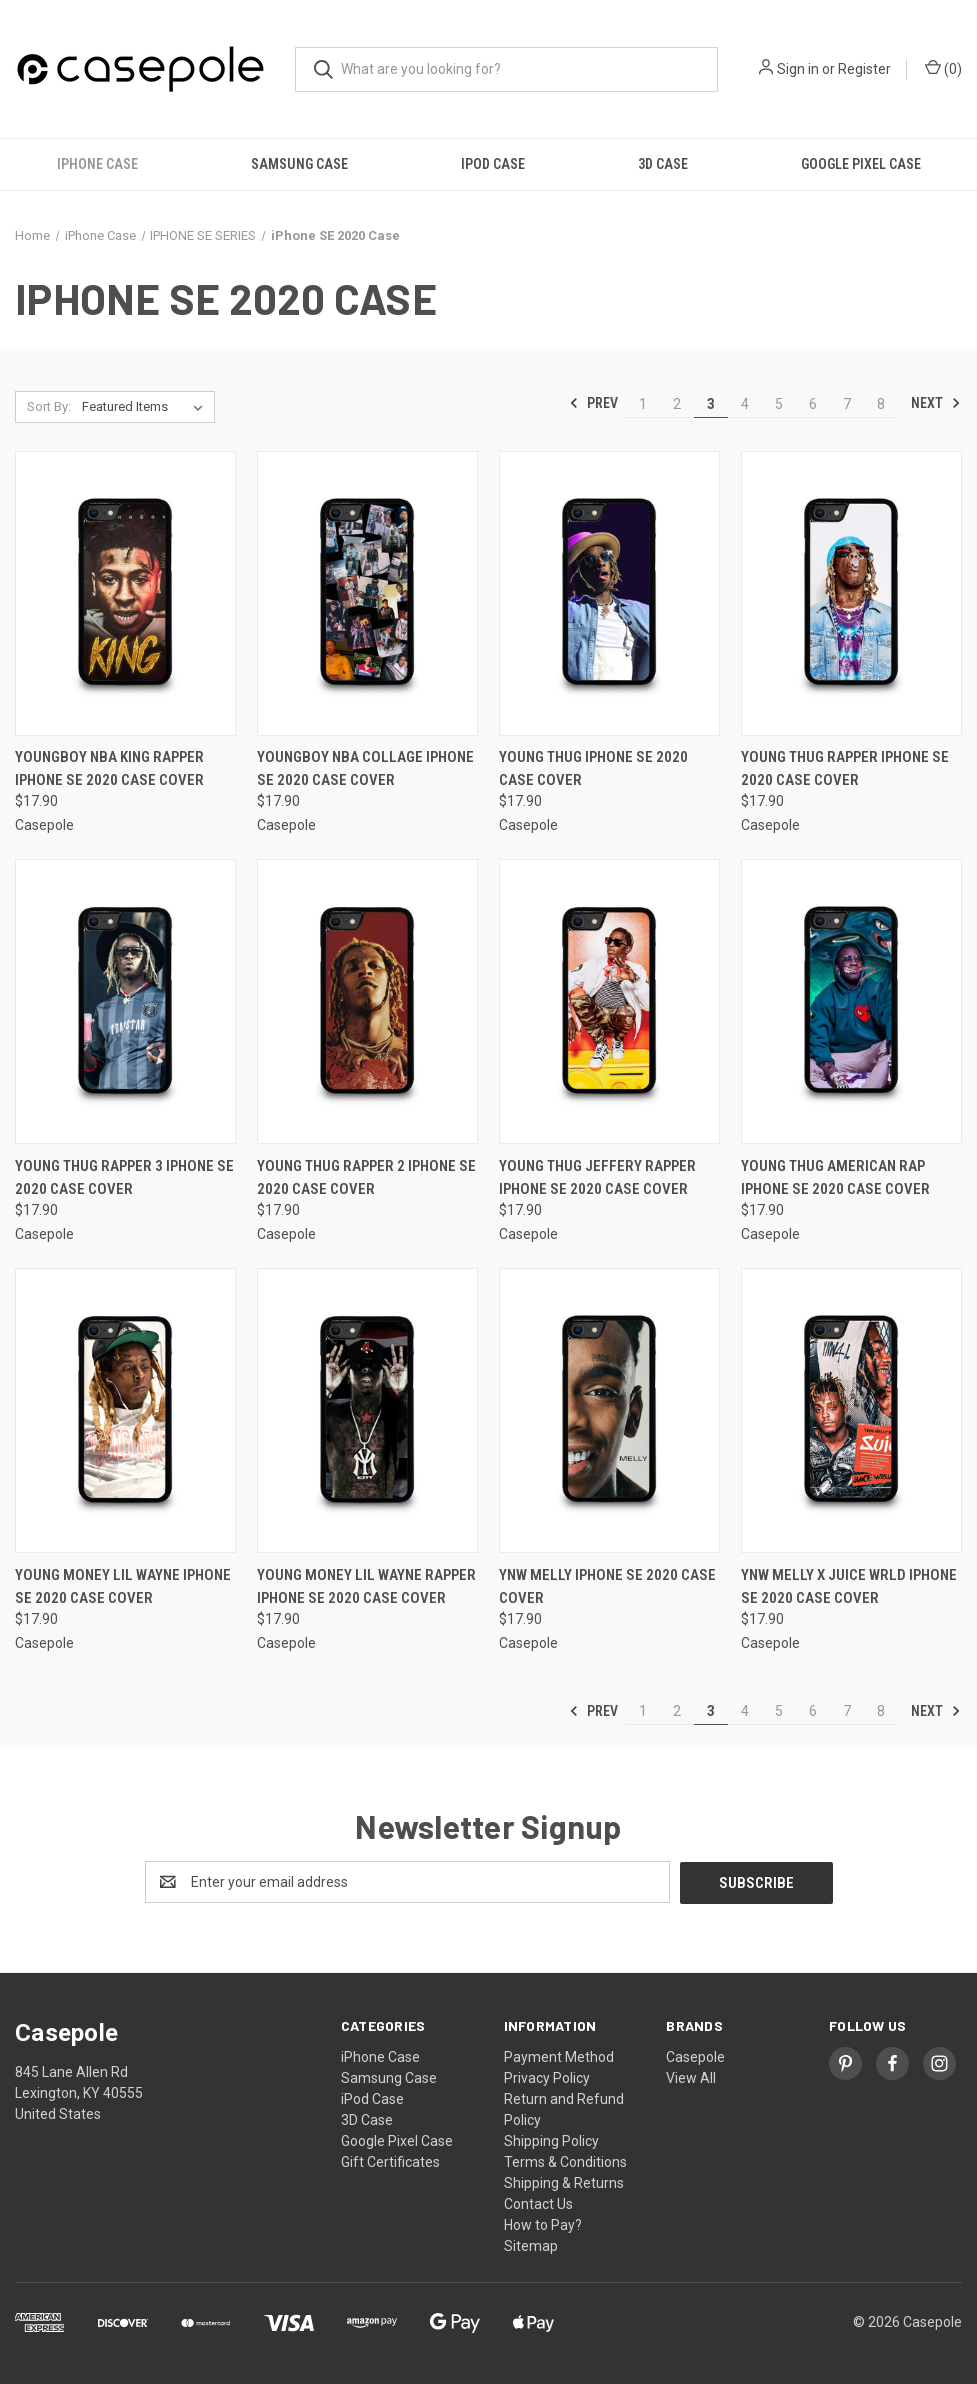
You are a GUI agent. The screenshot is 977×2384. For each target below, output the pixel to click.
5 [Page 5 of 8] (779, 404)
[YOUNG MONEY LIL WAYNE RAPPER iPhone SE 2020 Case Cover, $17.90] (367, 1410)
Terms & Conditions (565, 2161)
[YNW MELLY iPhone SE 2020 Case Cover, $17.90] (609, 1410)
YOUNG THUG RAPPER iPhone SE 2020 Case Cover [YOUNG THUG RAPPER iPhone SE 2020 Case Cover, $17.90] (845, 768)
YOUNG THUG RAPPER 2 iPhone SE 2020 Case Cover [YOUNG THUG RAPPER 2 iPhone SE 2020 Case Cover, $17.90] (366, 1177)
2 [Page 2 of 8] (677, 404)
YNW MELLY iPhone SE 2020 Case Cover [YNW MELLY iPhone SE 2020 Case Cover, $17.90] (607, 1586)
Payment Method (559, 2056)
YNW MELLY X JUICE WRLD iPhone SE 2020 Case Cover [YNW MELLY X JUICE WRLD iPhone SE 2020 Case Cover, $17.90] (849, 1586)
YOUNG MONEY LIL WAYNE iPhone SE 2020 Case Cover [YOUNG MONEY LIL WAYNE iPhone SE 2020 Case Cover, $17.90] (123, 1586)
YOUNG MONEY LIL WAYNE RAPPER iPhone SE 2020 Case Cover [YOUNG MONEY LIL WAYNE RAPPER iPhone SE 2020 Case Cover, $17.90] (366, 1586)
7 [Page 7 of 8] (847, 404)
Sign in (798, 69)
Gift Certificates (390, 2161)
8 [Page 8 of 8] (881, 404)
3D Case (663, 164)
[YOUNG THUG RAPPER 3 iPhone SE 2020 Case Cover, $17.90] (125, 1001)
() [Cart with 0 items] (943, 68)
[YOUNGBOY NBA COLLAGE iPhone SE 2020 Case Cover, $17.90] (367, 593)
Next (936, 403)
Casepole (695, 2056)
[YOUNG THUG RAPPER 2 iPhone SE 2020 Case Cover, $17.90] (367, 1001)
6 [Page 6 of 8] (813, 404)
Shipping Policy (551, 2140)
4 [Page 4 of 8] (745, 404)
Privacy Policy (547, 2077)
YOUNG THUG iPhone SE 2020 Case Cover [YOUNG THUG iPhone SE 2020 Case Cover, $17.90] (593, 768)
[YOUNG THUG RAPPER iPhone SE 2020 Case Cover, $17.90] (851, 593)
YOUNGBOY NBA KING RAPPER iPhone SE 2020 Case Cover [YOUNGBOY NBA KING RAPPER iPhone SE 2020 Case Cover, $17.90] (109, 768)
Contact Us (538, 2203)
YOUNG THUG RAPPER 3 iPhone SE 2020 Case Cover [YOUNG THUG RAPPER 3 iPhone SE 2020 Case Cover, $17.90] (124, 1177)
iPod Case (493, 164)
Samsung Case (299, 164)
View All (691, 2077)
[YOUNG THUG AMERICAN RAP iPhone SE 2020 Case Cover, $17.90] (851, 1001)
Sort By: (49, 406)
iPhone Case (97, 164)
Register (864, 69)
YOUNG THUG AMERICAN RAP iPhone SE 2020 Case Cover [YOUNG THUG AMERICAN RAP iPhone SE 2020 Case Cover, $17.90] (835, 1177)
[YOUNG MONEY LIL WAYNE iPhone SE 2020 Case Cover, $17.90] (125, 1410)
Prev (593, 403)
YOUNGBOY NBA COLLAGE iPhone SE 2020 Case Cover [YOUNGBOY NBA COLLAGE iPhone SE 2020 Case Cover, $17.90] (365, 768)
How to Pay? (543, 2224)
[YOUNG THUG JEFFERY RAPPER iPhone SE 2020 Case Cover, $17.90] (609, 1001)
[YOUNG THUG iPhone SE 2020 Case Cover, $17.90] (609, 593)
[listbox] (146, 407)
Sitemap (531, 2245)
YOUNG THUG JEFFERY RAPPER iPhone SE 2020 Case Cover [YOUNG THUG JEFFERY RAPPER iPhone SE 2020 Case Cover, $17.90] (597, 1177)
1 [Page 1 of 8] (643, 404)
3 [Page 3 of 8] (711, 404)
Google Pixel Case (861, 164)
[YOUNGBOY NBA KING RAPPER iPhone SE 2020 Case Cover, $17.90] (125, 593)
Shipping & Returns (564, 2182)
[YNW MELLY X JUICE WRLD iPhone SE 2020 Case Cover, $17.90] (851, 1410)
